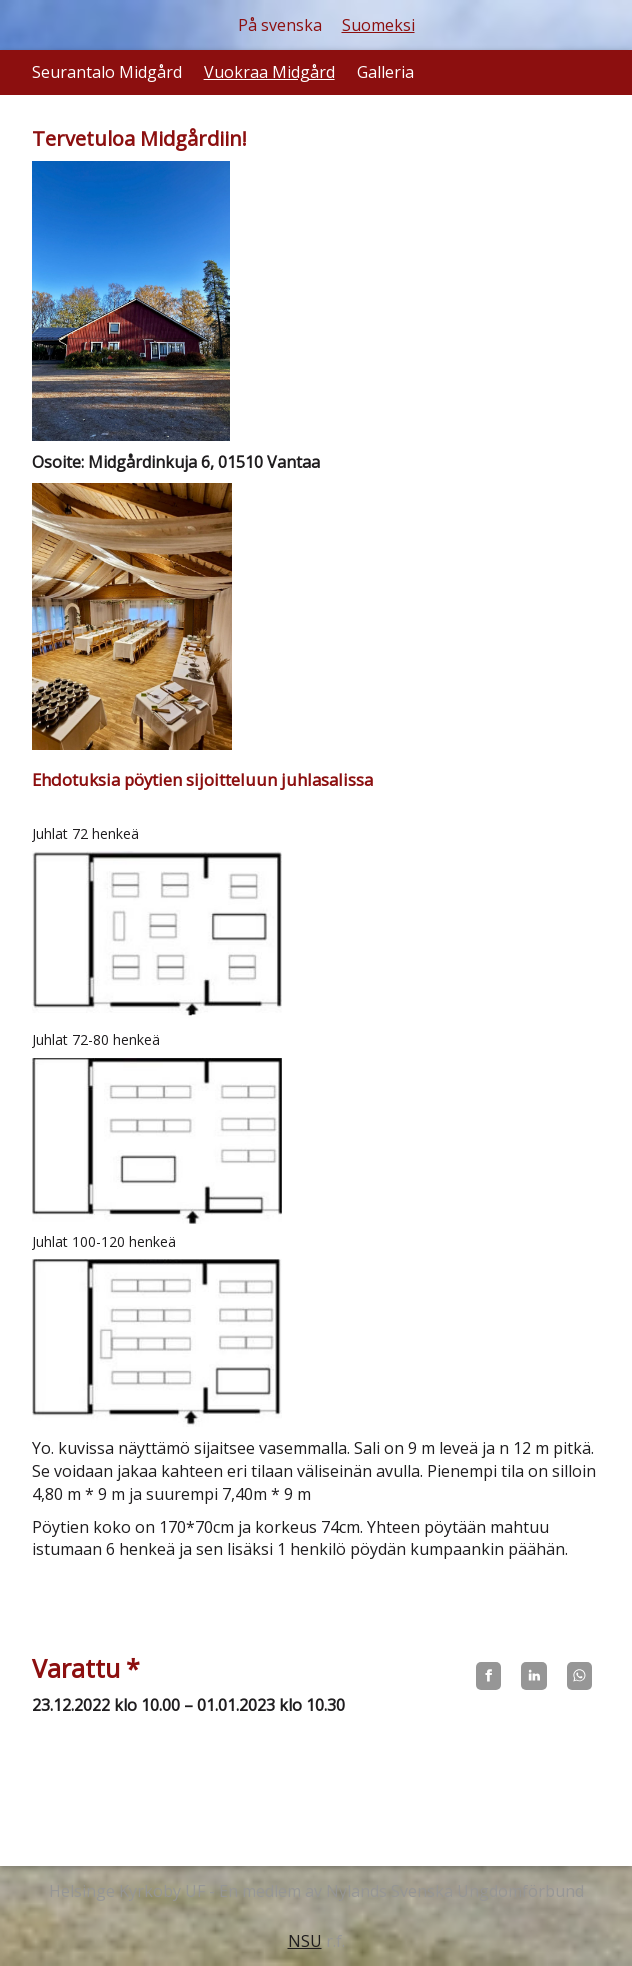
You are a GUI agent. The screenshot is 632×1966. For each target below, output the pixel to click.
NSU (305, 1941)
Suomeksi (378, 25)
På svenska (280, 25)
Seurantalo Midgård (107, 72)
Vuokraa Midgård (269, 72)
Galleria (385, 72)
